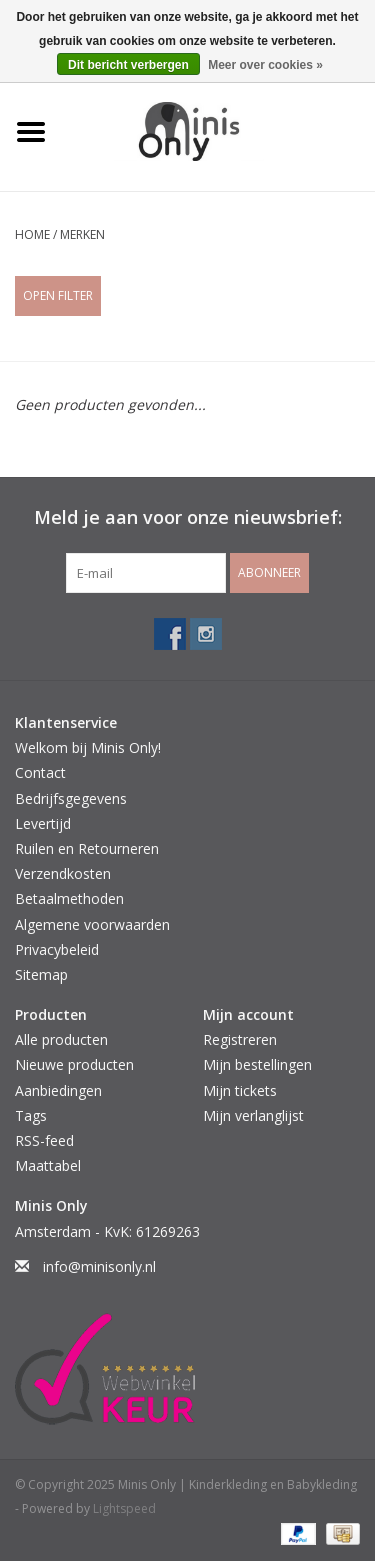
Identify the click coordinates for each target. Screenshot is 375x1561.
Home (32, 234)
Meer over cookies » (265, 65)
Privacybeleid (57, 949)
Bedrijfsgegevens (71, 798)
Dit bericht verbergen (128, 65)
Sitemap (41, 974)
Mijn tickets (240, 1090)
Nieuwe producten (74, 1064)
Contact (40, 772)
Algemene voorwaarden (92, 924)
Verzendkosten (63, 873)
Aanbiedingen (58, 1090)
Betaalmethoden (69, 898)
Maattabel (48, 1165)
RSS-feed (44, 1140)
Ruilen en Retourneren (87, 848)
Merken (82, 234)
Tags (31, 1115)
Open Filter (58, 295)
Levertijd (43, 823)
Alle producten (61, 1039)
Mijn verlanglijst (253, 1115)
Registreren (240, 1039)
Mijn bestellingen (257, 1064)
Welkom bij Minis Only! (88, 747)
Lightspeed (124, 1508)
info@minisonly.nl (99, 1266)
